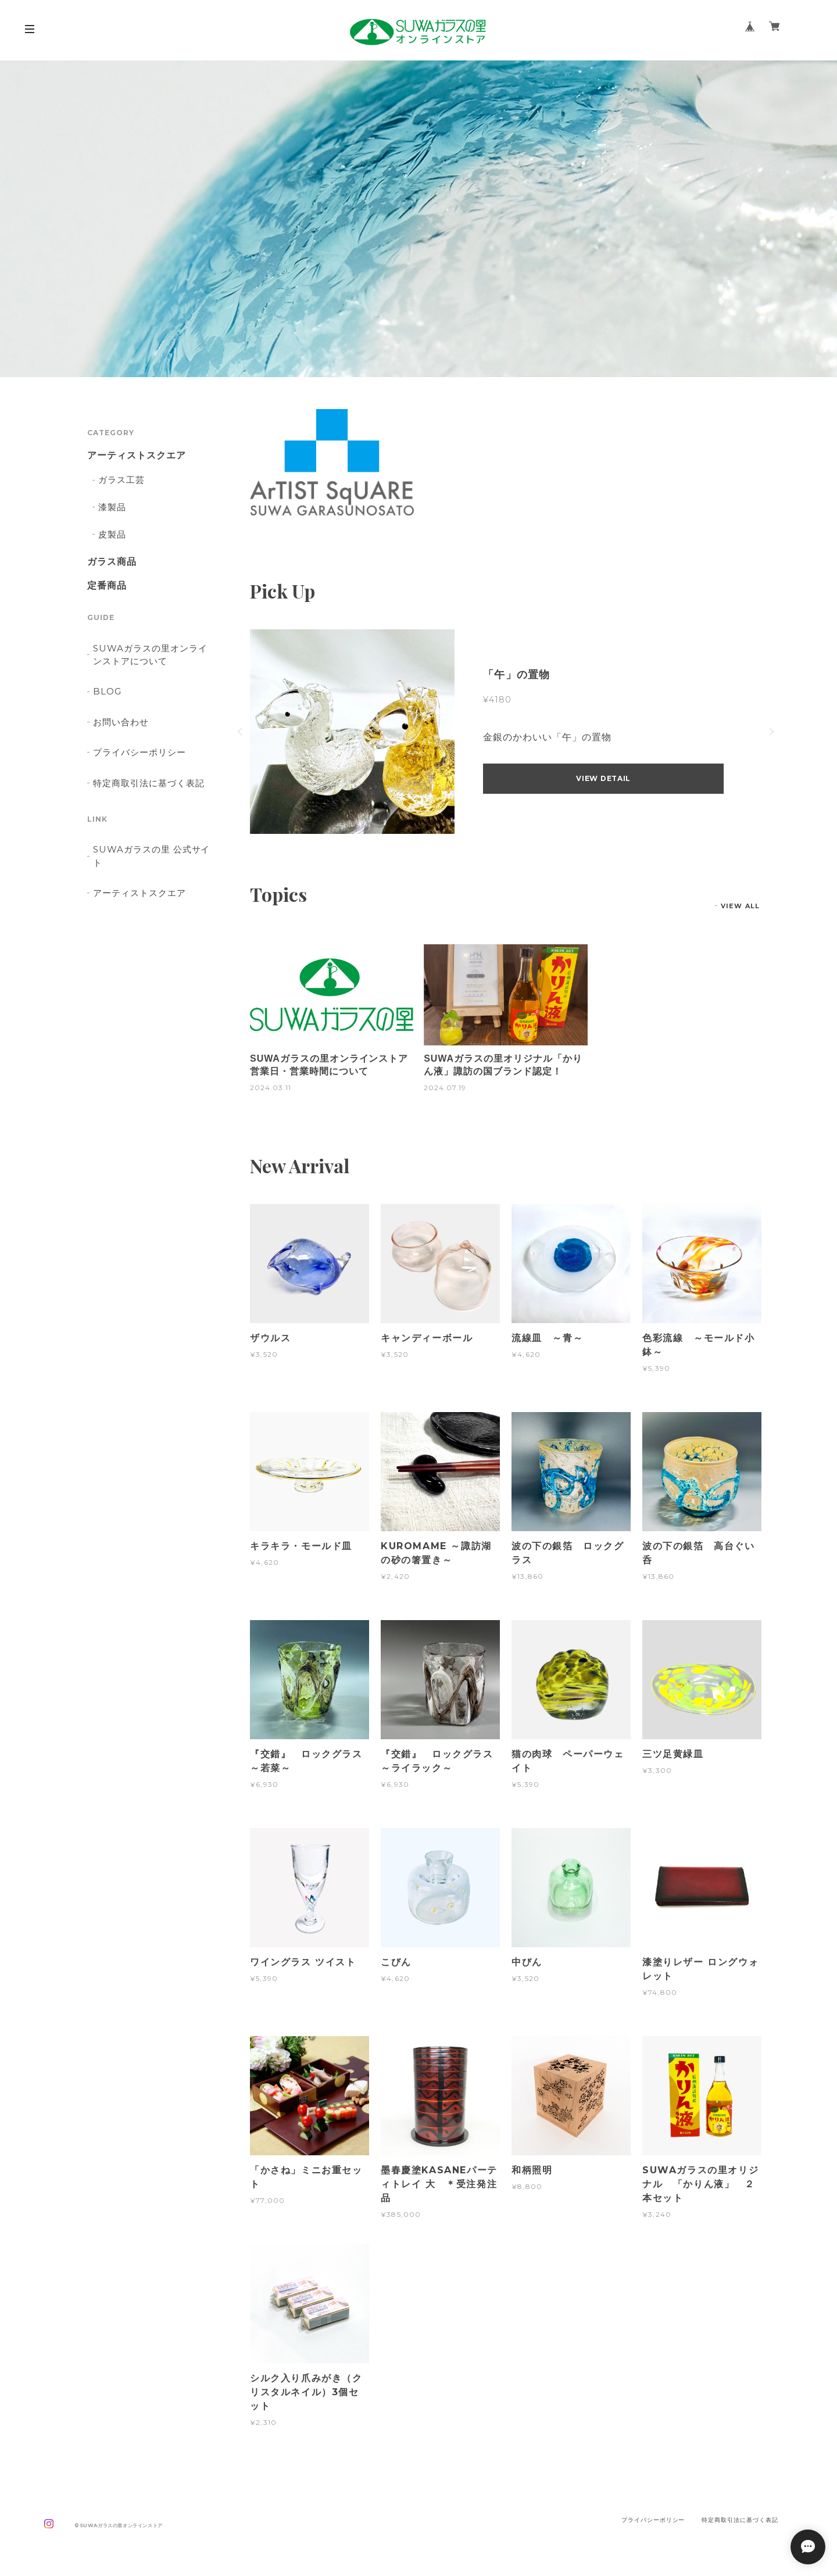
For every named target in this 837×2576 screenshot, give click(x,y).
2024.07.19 (445, 1087)
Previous (241, 731)
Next (770, 731)
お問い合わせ (121, 722)
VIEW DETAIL (603, 778)
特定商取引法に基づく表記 (149, 783)
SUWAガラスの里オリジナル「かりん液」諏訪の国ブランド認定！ (503, 1065)
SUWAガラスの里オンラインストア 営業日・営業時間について (332, 1065)
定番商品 (107, 586)
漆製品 (112, 507)
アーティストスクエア (136, 456)
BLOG (107, 691)
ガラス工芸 (121, 479)
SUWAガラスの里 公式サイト (151, 856)
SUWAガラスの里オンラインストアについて (150, 655)
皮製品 (112, 534)
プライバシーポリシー (139, 752)
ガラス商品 (112, 562)
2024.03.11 (270, 1087)
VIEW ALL (740, 906)
